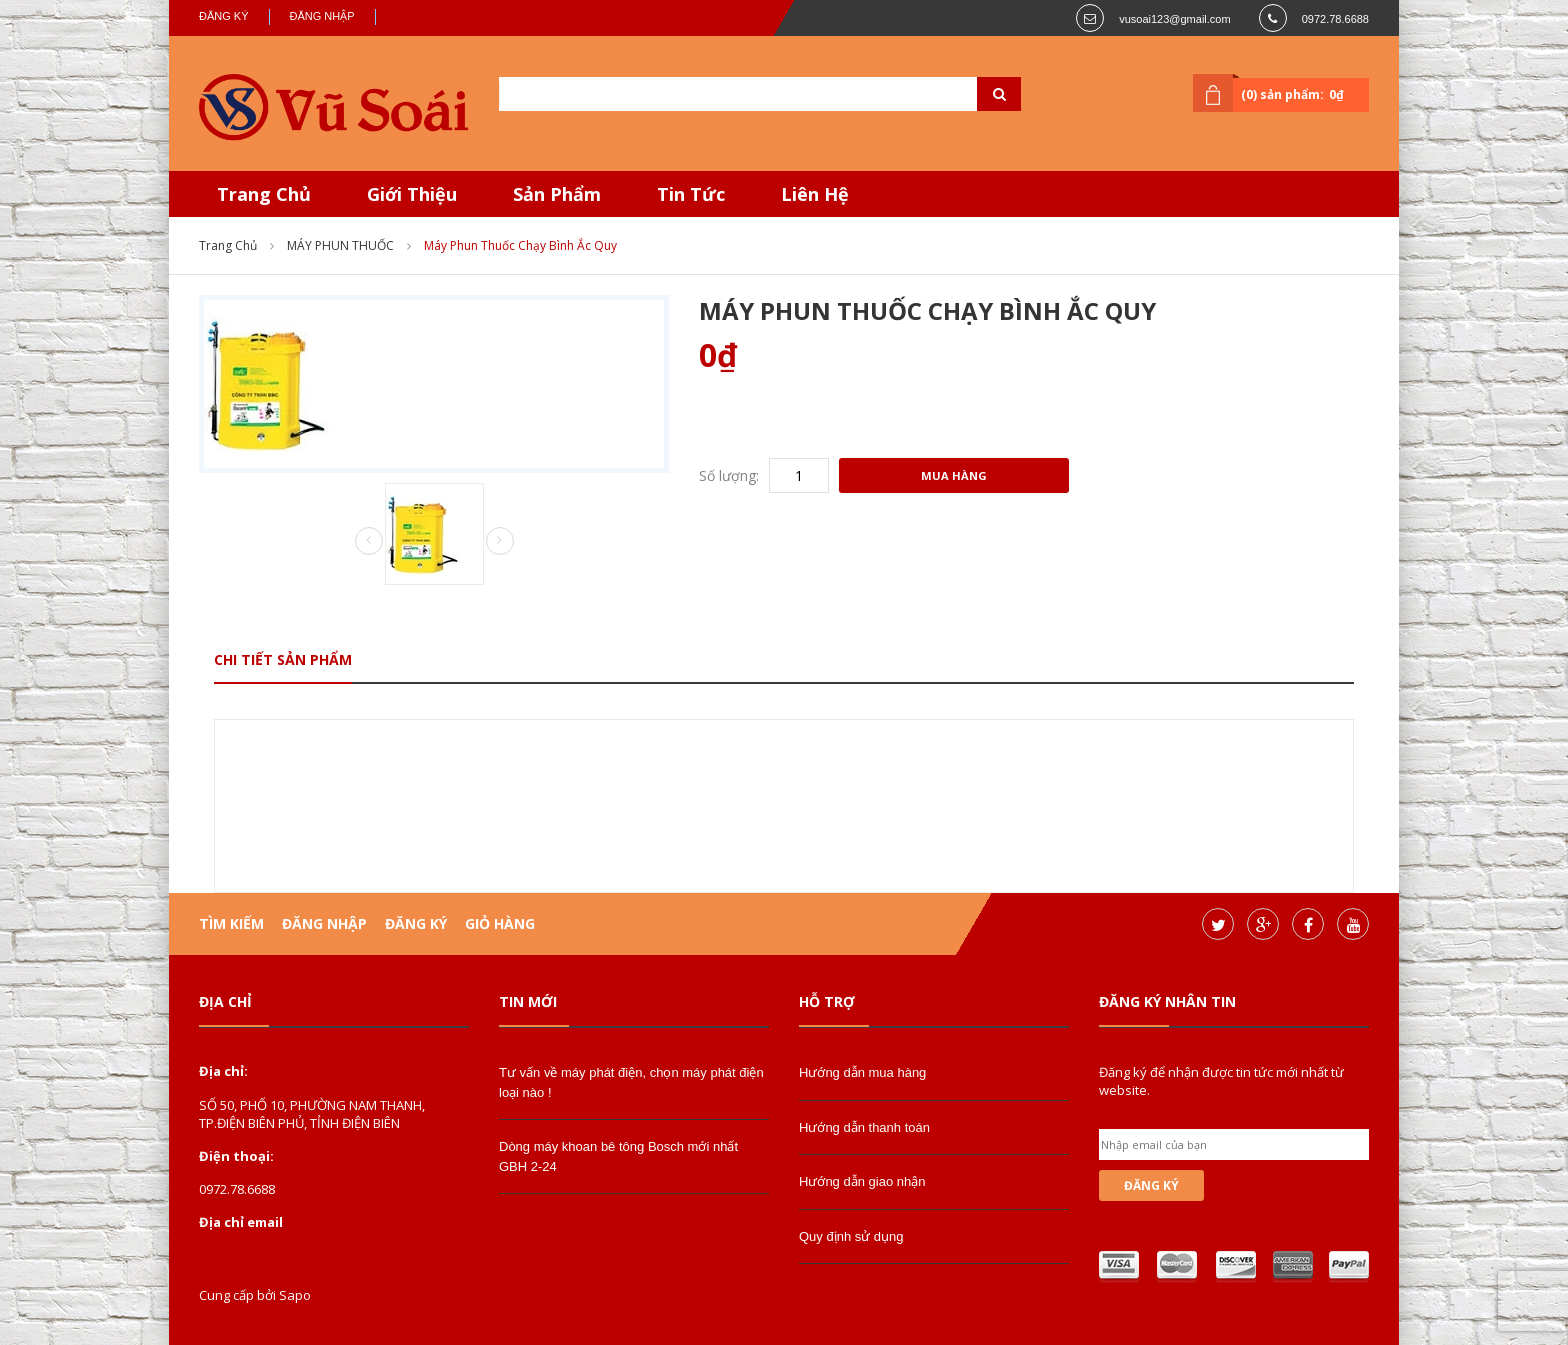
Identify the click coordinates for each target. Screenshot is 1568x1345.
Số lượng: (729, 475)
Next (500, 541)
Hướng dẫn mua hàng (862, 1072)
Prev (369, 542)
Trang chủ (228, 245)
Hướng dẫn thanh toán (864, 1127)
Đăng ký (224, 16)
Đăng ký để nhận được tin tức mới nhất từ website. (1221, 1081)
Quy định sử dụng (851, 1236)
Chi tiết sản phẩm (283, 659)
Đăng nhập (322, 16)
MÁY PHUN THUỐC (340, 245)
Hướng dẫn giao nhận (862, 1181)
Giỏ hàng (500, 923)
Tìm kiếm (231, 923)
